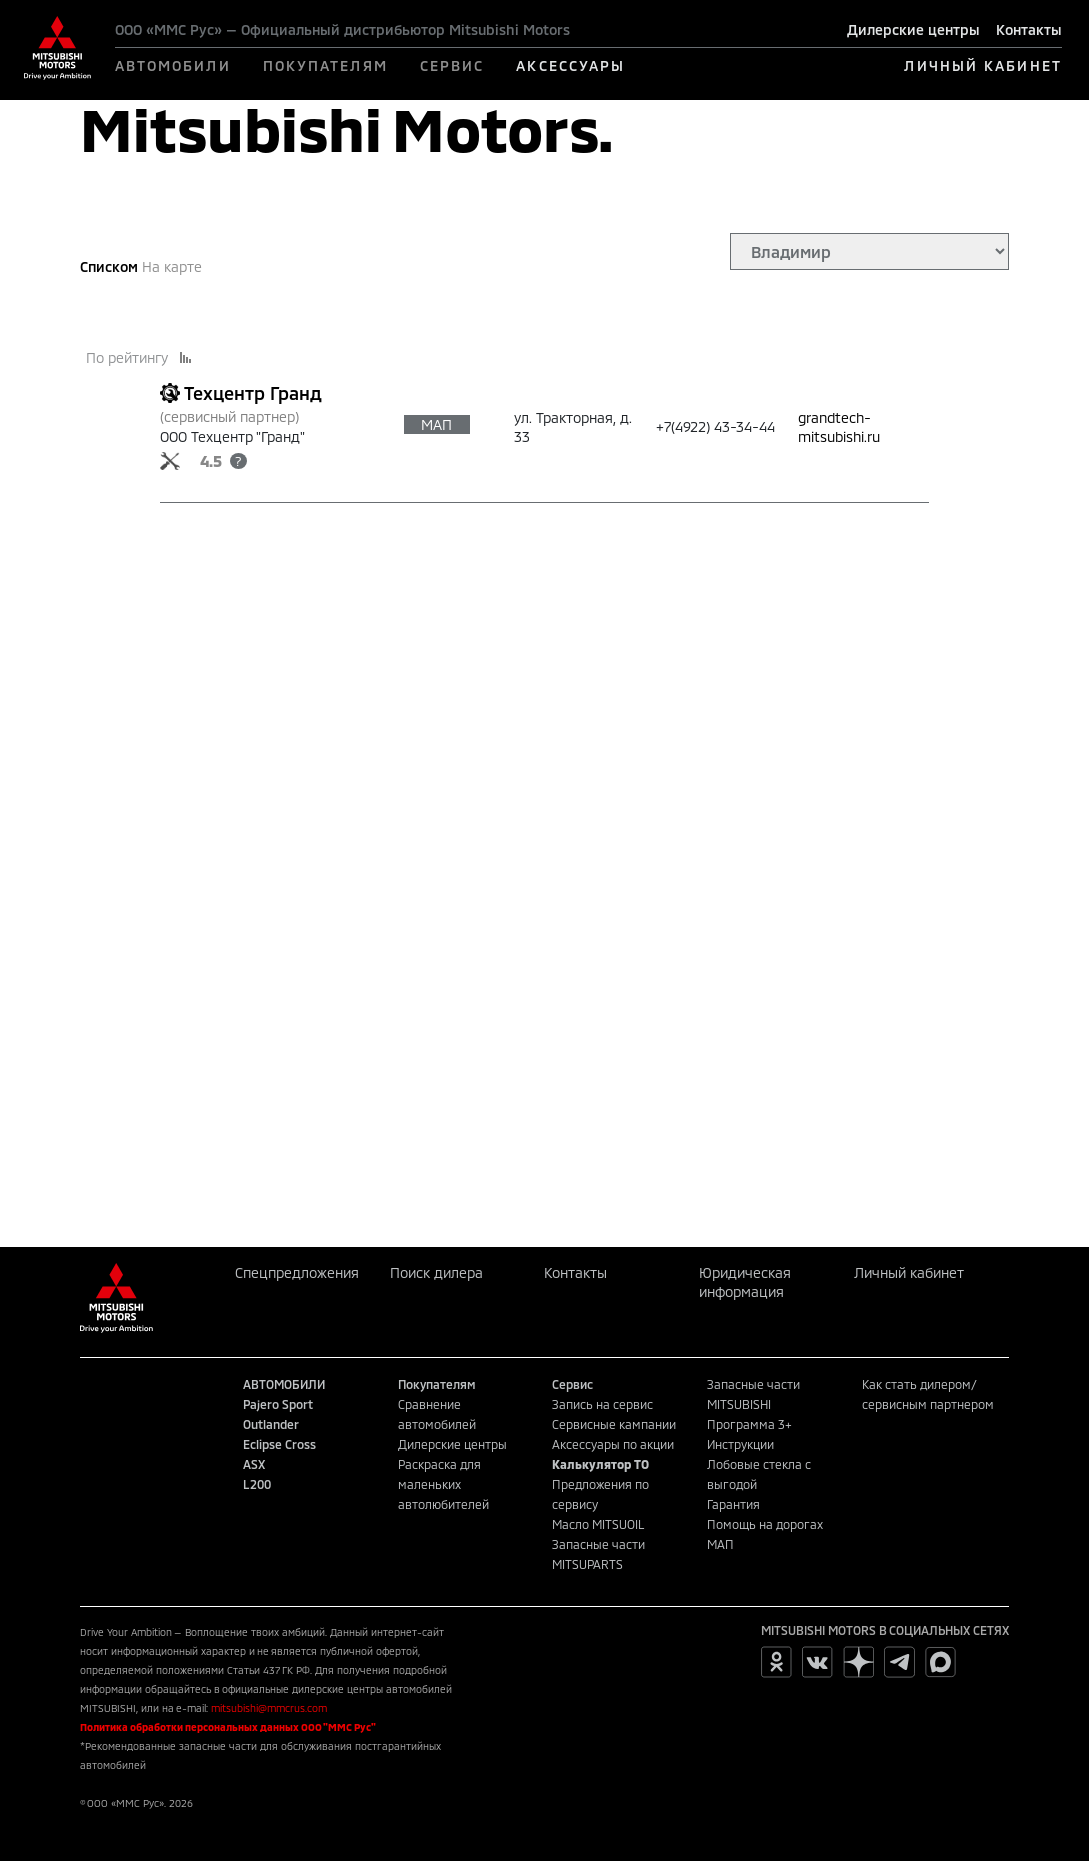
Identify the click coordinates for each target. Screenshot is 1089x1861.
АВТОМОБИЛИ (173, 65)
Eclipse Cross (279, 1444)
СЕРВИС (452, 65)
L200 (257, 1484)
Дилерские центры (913, 29)
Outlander (271, 1424)
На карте (172, 266)
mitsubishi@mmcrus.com (269, 1708)
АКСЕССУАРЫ (570, 65)
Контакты (1029, 29)
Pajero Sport (278, 1404)
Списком (109, 266)
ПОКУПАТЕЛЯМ (325, 65)
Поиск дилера (436, 1272)
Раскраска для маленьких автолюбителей (443, 1484)
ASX (254, 1464)
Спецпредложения (297, 1272)
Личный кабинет (909, 1272)
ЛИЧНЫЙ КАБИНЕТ (982, 65)
